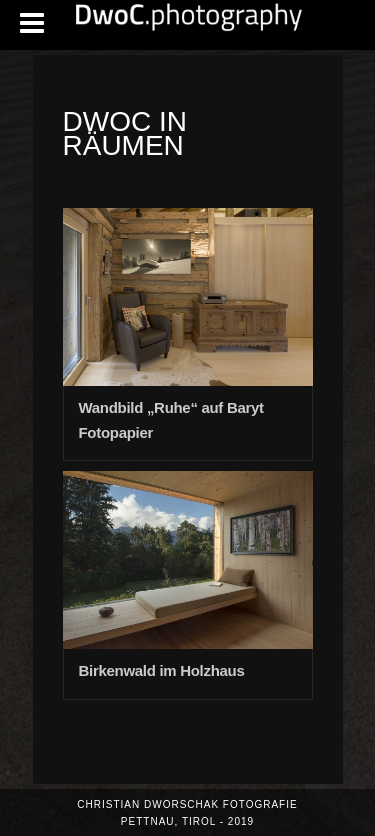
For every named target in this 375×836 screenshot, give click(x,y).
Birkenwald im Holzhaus (162, 670)
